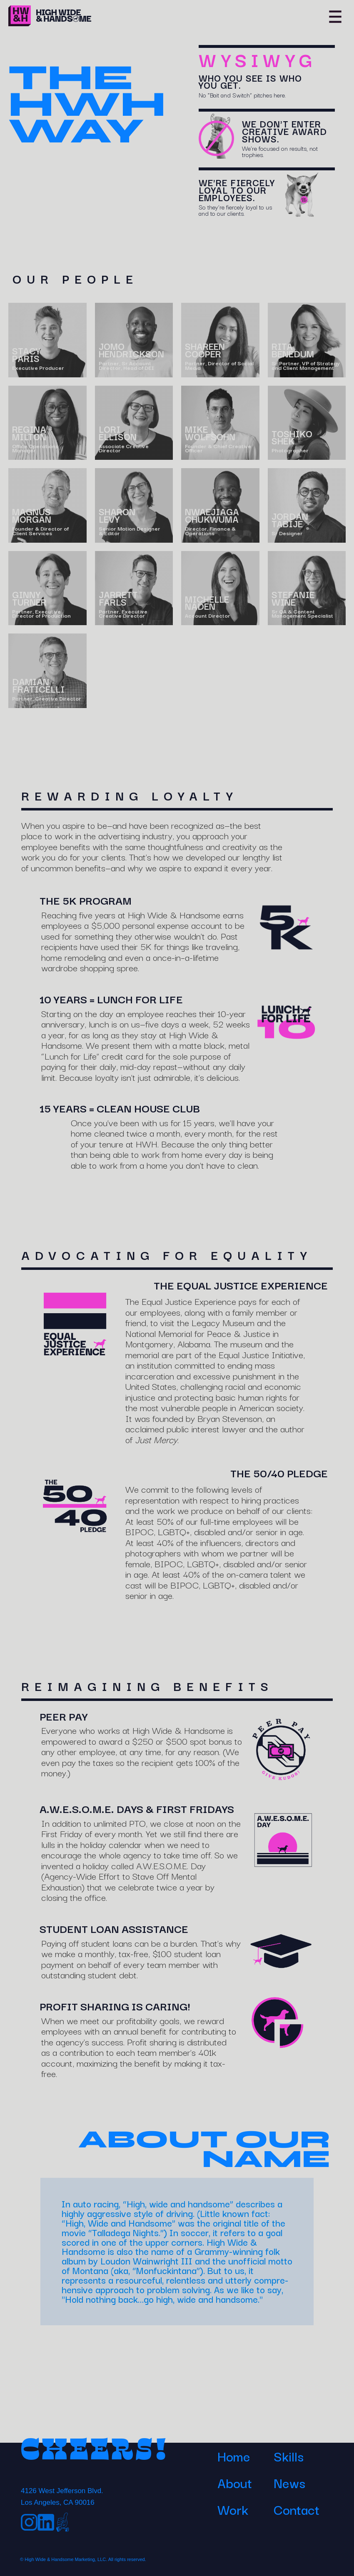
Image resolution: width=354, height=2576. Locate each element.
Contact (296, 2509)
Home (233, 2456)
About (234, 2482)
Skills (289, 2456)
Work (232, 2509)
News (289, 2482)
